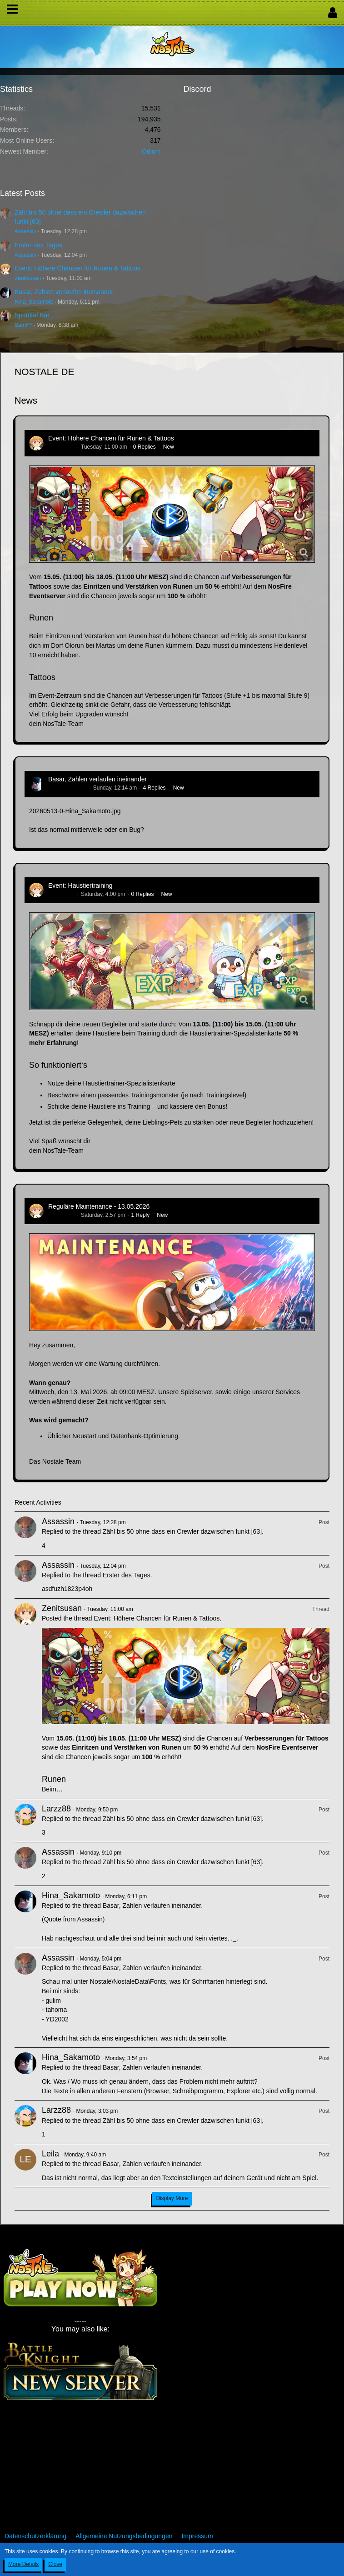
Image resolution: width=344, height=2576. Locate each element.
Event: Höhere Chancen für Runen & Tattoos (77, 268)
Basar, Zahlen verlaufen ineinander (64, 291)
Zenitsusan (28, 278)
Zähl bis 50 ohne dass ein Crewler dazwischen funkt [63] (182, 1531)
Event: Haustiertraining (80, 885)
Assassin (25, 231)
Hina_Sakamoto (34, 302)
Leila (50, 2153)
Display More (172, 2198)
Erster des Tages (38, 245)
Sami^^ (23, 325)
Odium (151, 151)
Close (55, 2564)
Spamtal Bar (32, 315)
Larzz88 (56, 1808)
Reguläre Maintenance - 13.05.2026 (99, 1206)
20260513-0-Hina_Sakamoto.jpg (75, 811)
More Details (23, 2564)
